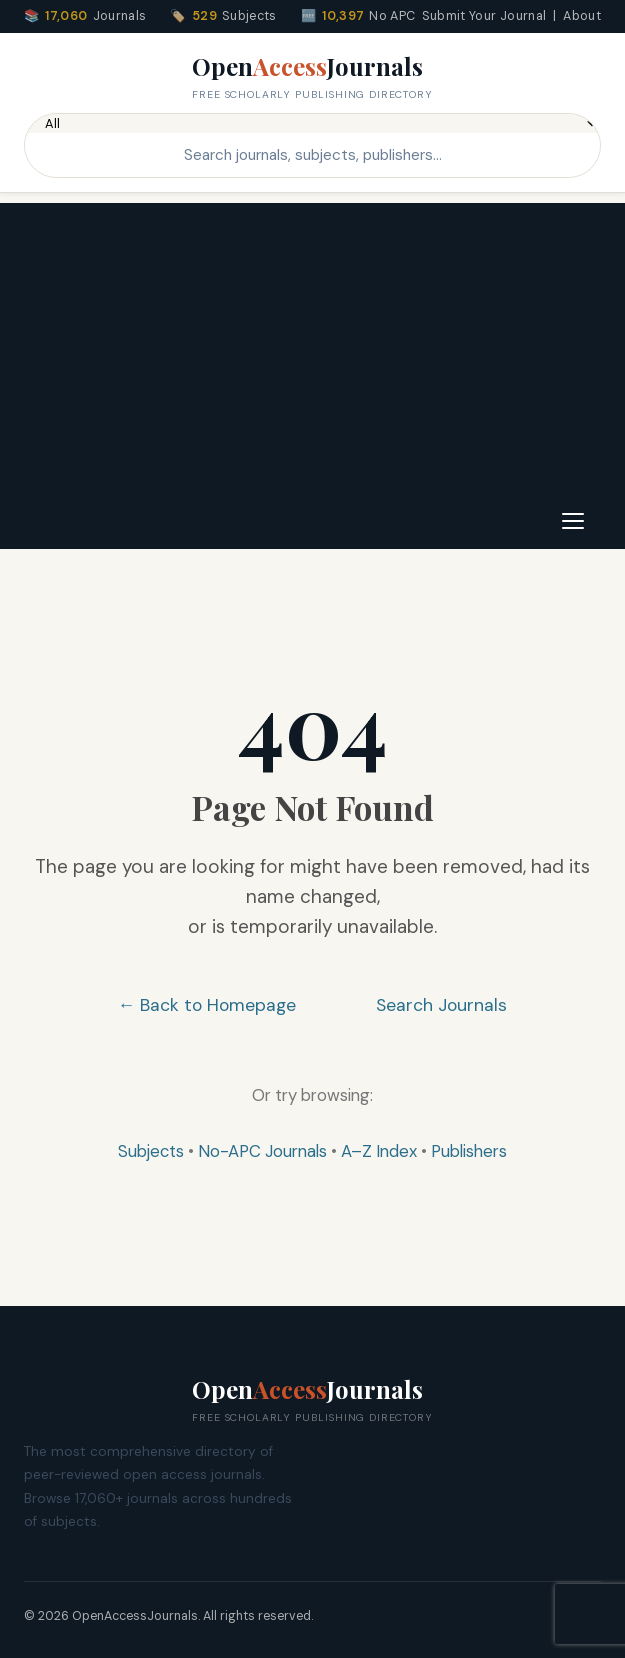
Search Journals (441, 1005)
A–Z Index (379, 1151)
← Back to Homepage (207, 1005)
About (582, 16)
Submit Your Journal (484, 16)
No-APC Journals (262, 1151)
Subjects (151, 1151)
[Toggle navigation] (573, 521)
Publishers (469, 1151)
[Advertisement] (312, 343)
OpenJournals (312, 77)
